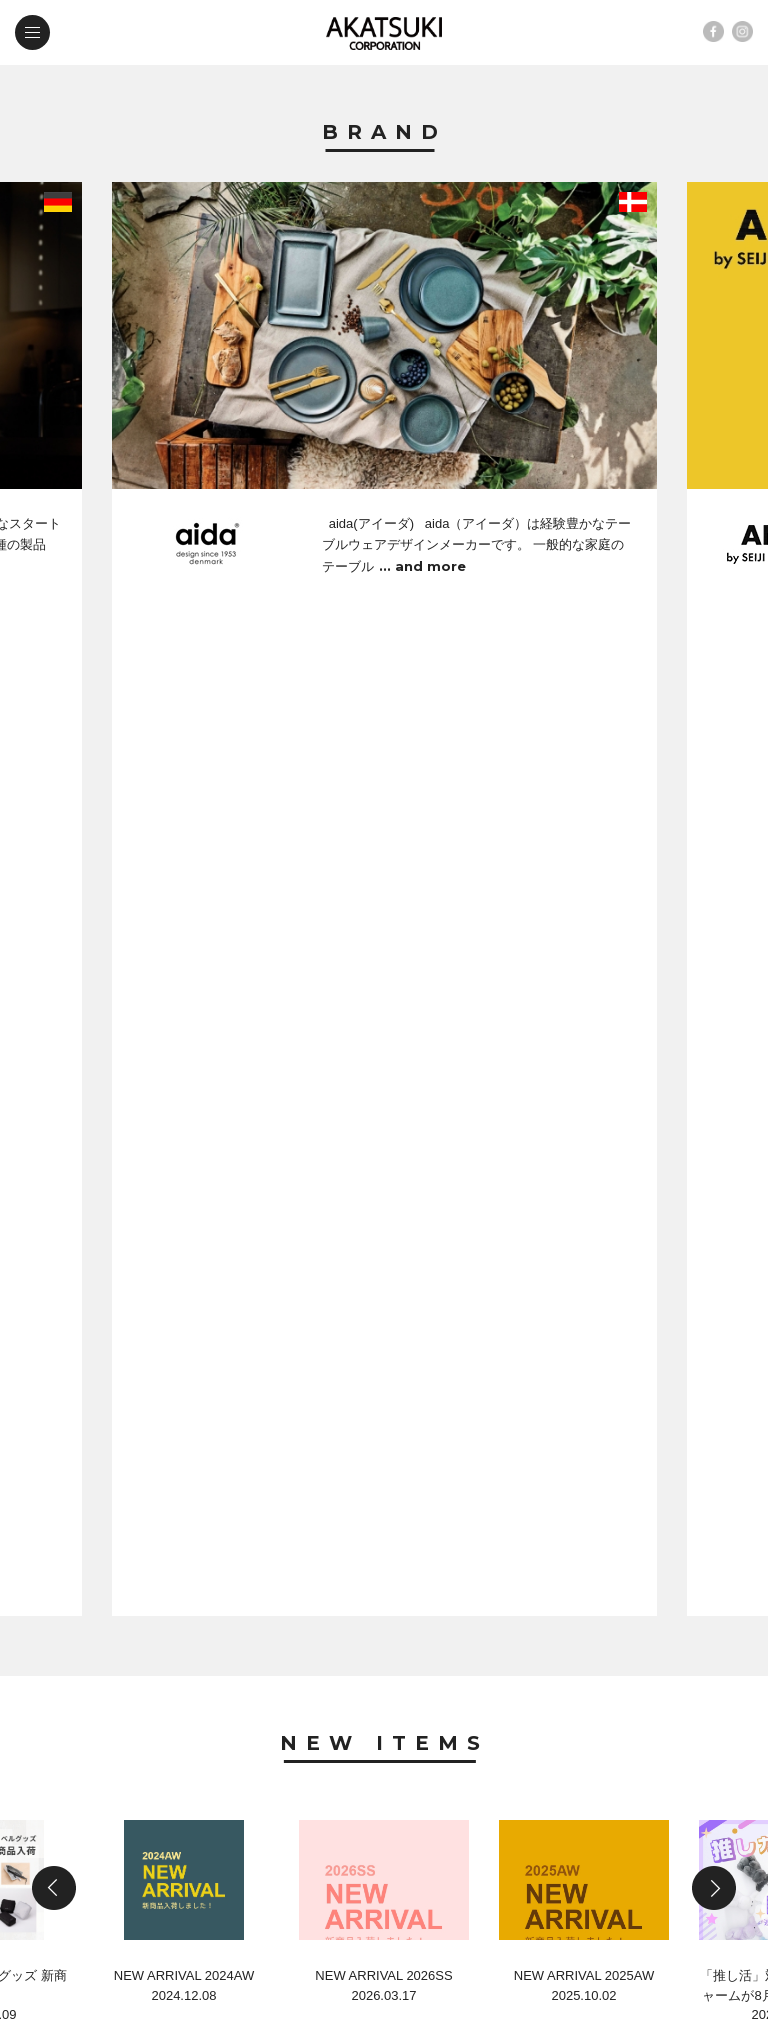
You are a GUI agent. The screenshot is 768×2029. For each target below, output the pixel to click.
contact (102, 1849)
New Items (384, 727)
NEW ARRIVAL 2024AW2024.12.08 (184, 1018)
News (384, 1200)
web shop (263, 1849)
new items (264, 1764)
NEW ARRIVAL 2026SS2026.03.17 (383, 1018)
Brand (384, 133)
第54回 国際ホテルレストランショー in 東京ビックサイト (358, 1586)
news (89, 1806)
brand (93, 1764)
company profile (293, 1806)
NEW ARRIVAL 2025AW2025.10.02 (584, 1018)
